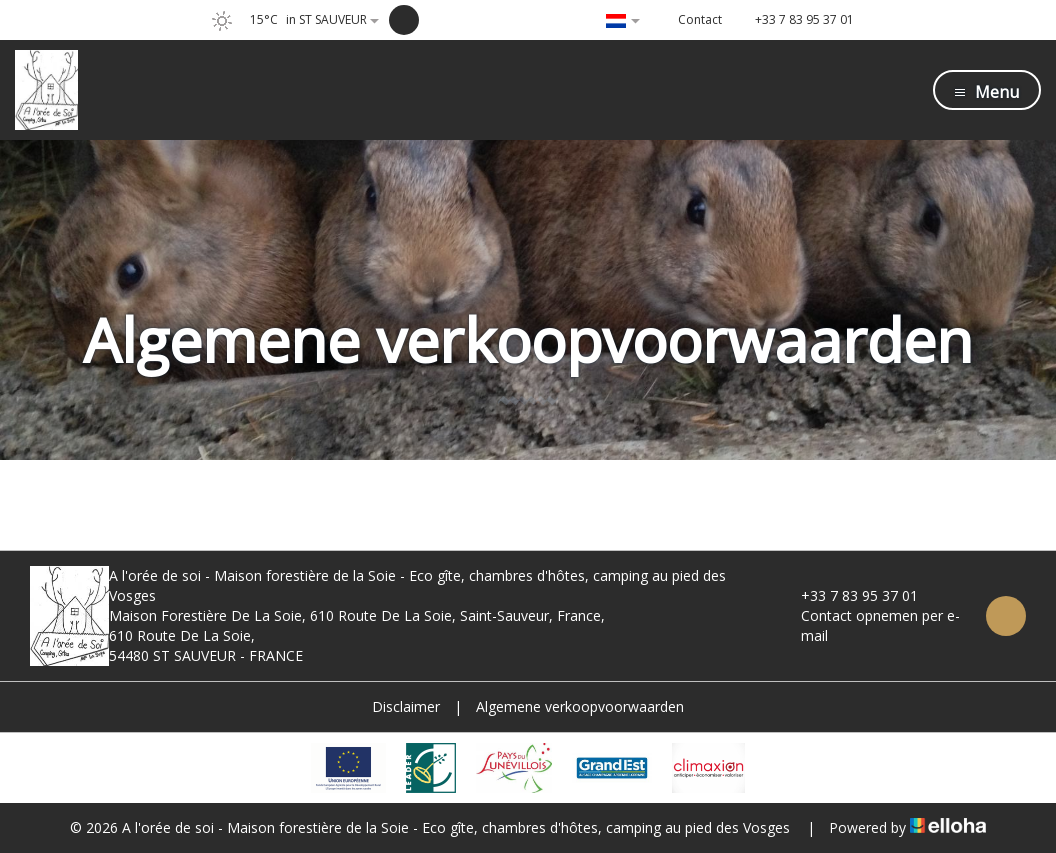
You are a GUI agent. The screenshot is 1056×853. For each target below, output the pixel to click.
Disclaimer (406, 706)
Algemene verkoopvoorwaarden (580, 706)
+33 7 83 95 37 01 (848, 595)
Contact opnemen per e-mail (869, 625)
